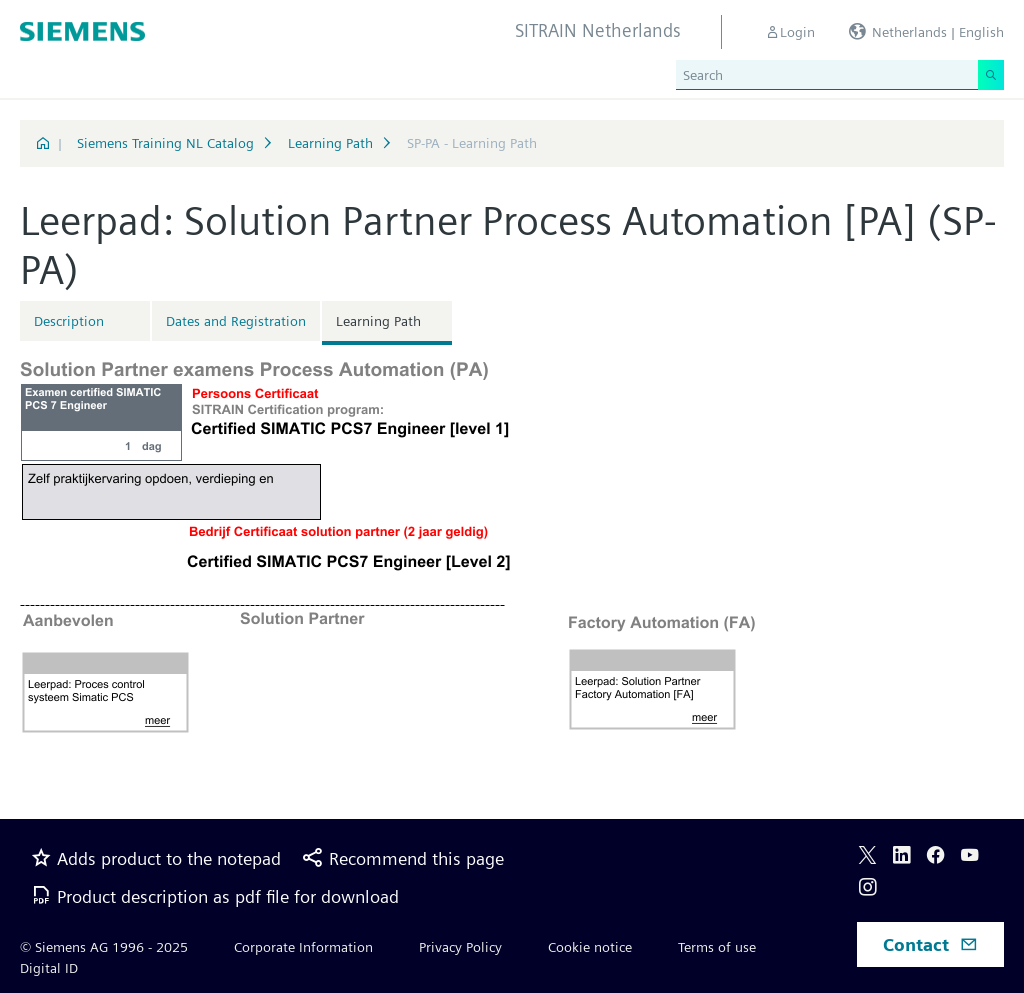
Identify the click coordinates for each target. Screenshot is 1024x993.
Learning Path (330, 143)
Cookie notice (590, 947)
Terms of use (717, 947)
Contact (930, 944)
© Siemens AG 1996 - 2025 (104, 947)
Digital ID (49, 968)
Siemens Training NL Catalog (165, 143)
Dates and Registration (236, 321)
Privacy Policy (460, 947)
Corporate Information (303, 947)
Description (69, 321)
